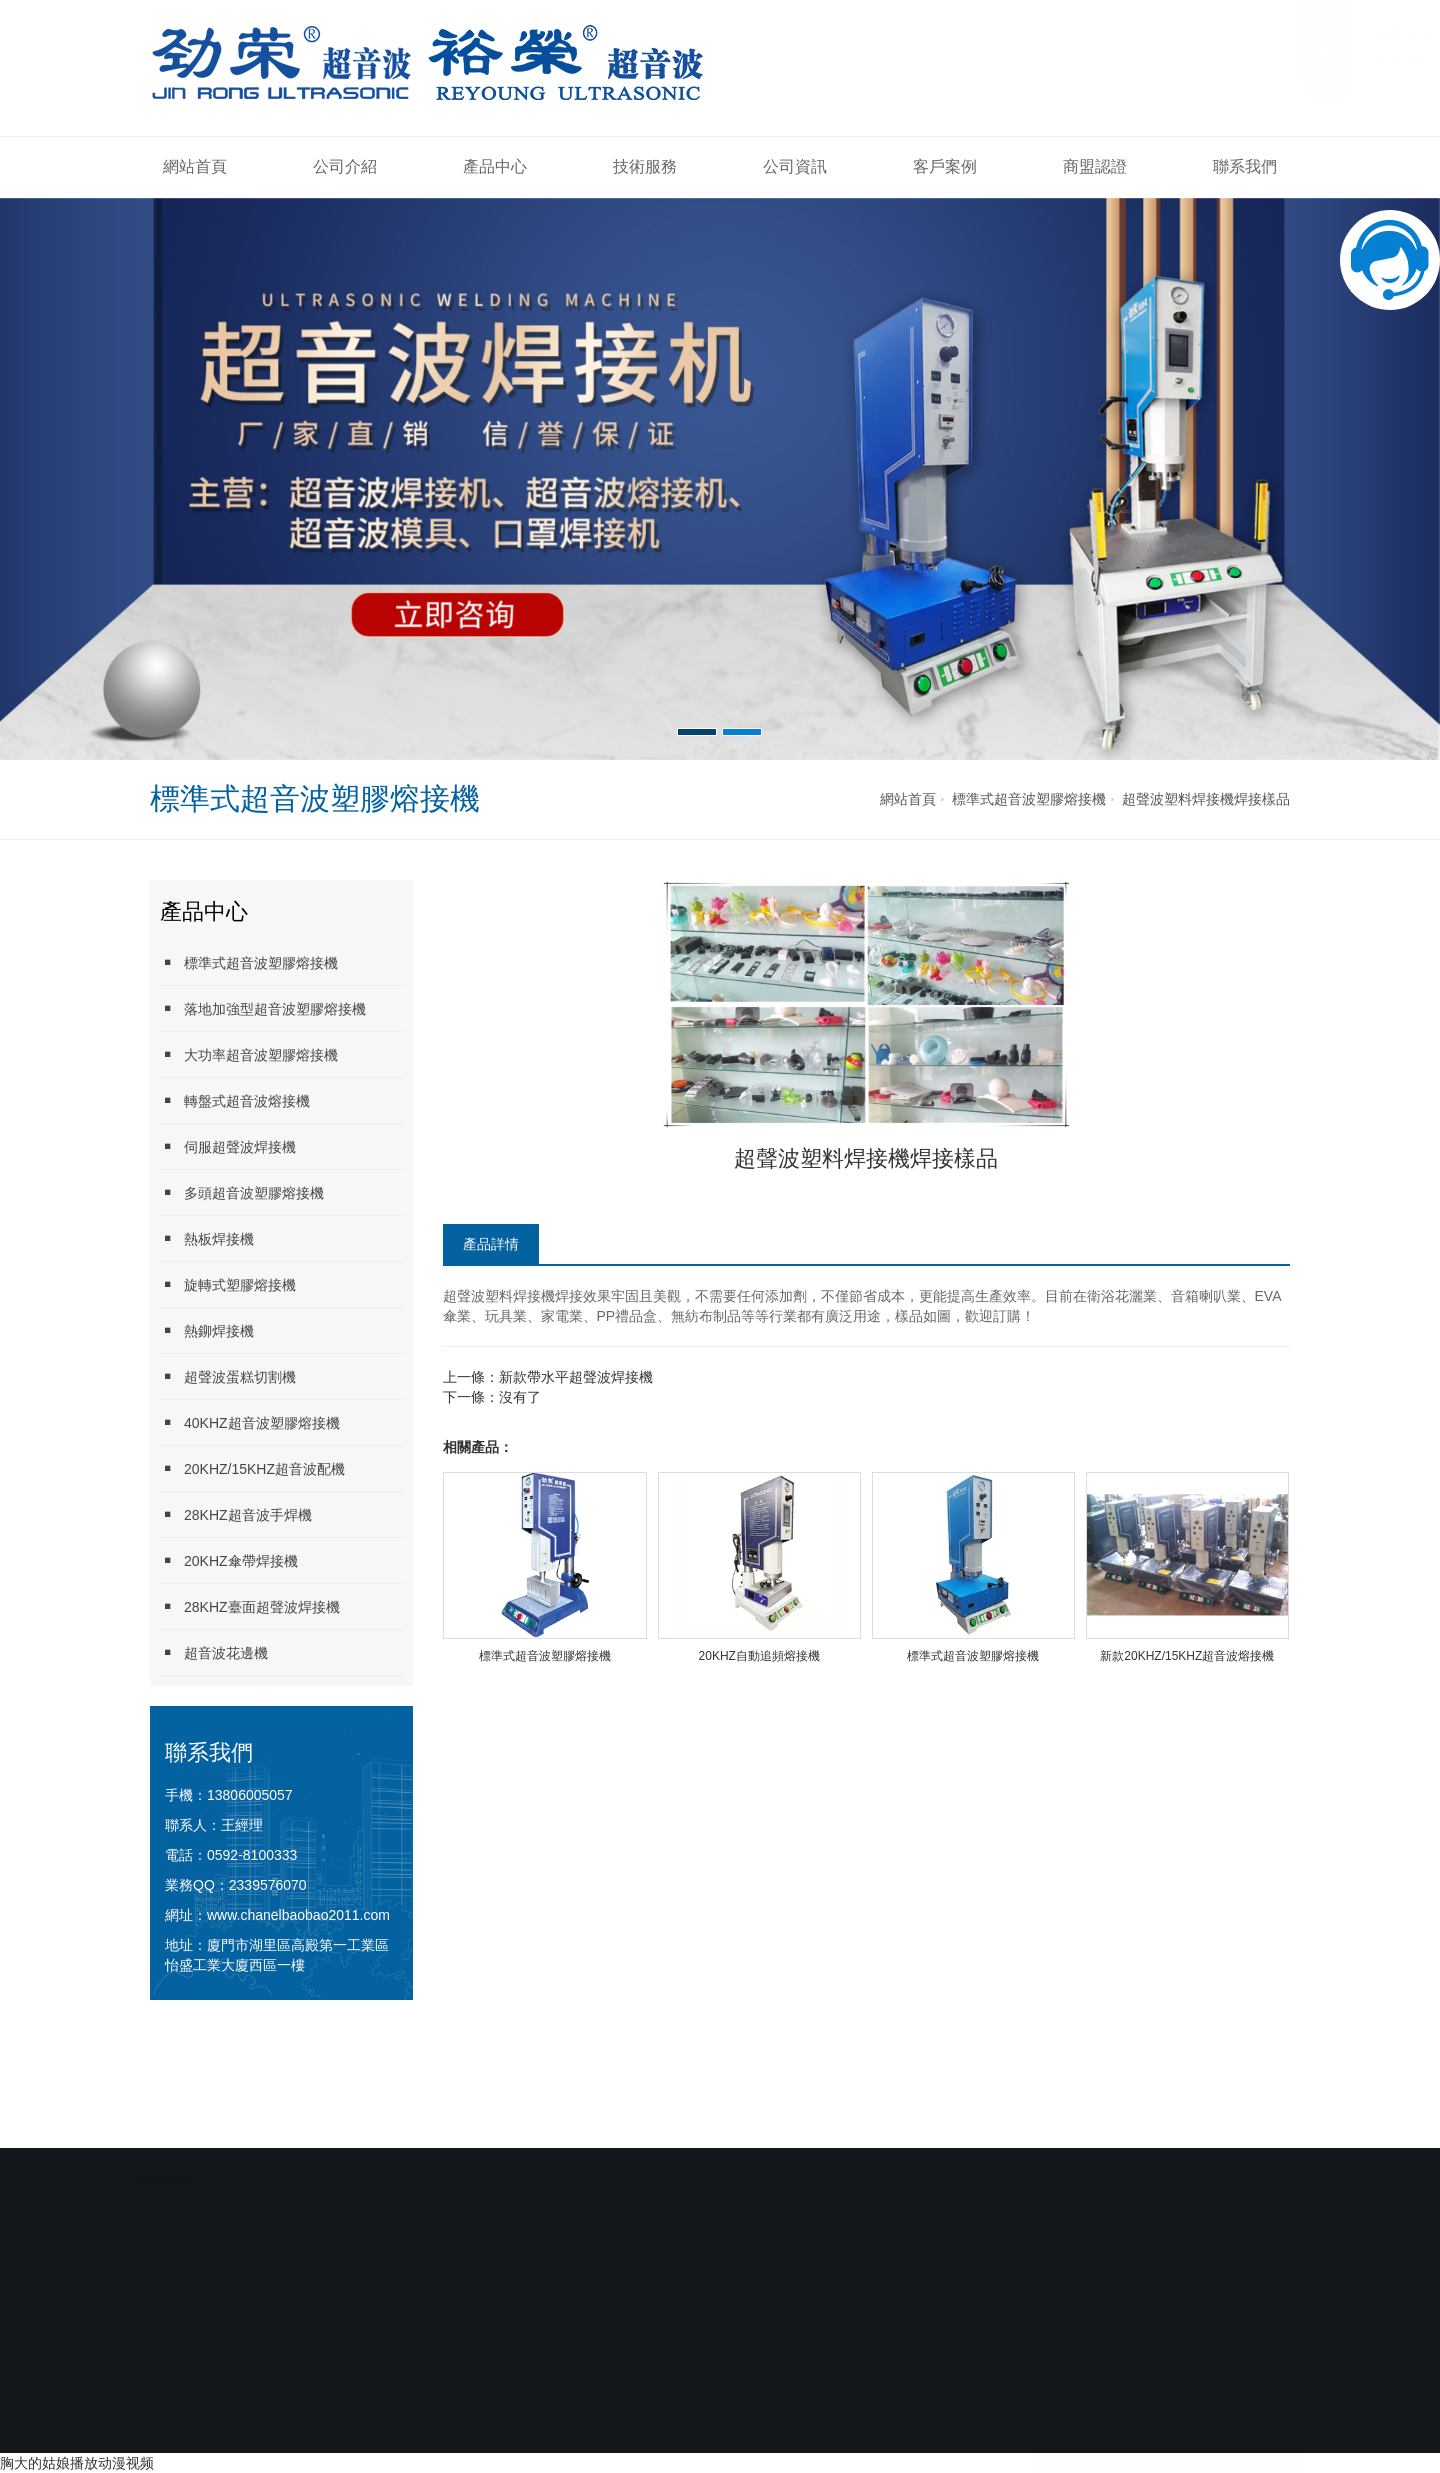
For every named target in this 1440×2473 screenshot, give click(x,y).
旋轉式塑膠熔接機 (228, 1284)
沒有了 (520, 1397)
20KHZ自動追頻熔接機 (759, 1656)
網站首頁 (195, 166)
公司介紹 (345, 166)
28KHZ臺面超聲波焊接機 (250, 1606)
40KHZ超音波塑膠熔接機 (250, 1422)
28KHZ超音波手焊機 (236, 1514)
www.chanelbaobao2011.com (298, 1915)
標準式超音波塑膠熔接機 (1029, 799)
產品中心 (495, 166)
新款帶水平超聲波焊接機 (576, 1377)
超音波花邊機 (214, 1652)
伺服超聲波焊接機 (228, 1146)
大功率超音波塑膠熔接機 (249, 1054)
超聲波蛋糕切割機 (228, 1376)
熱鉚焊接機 (207, 1330)
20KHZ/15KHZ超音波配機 (252, 1468)
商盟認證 (1095, 166)
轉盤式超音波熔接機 (235, 1100)
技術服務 (645, 166)
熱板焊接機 (207, 1238)
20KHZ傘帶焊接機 (229, 1560)
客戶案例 (945, 166)
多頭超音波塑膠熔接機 (242, 1192)
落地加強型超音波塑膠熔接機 (263, 1008)
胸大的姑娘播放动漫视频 (77, 2463)
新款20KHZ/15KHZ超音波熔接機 (1187, 1656)
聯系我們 (1245, 166)
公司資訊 (795, 166)
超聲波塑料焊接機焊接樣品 (1206, 799)
